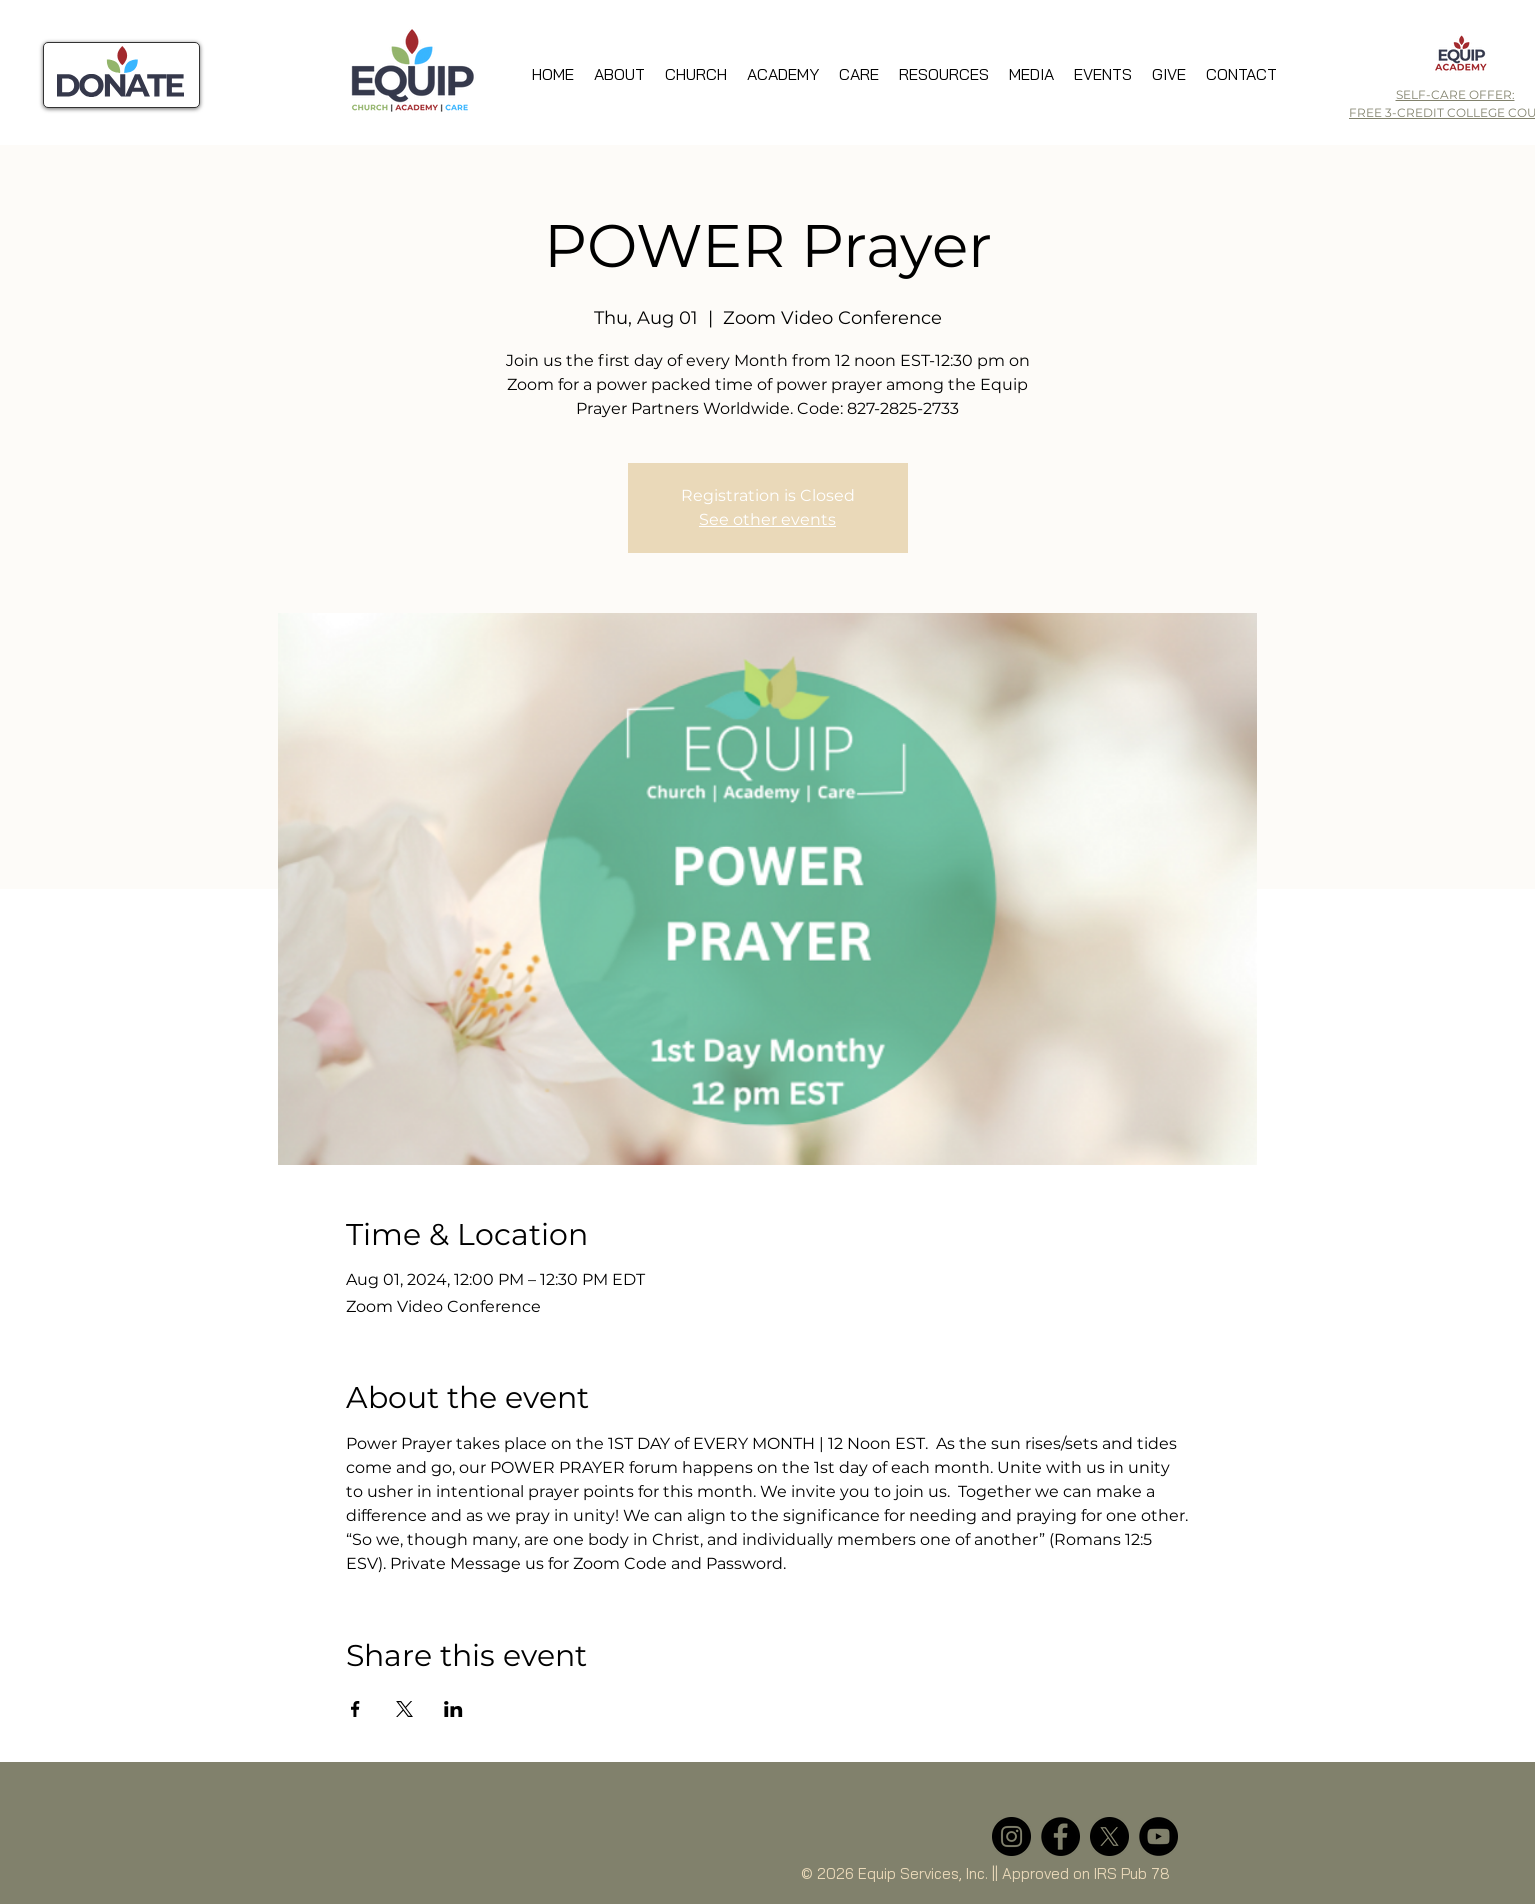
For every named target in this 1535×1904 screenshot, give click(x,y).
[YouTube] (1158, 1836)
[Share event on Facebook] (355, 1709)
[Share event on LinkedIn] (453, 1709)
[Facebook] (1060, 1836)
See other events (767, 519)
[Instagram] (1011, 1836)
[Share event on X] (404, 1709)
